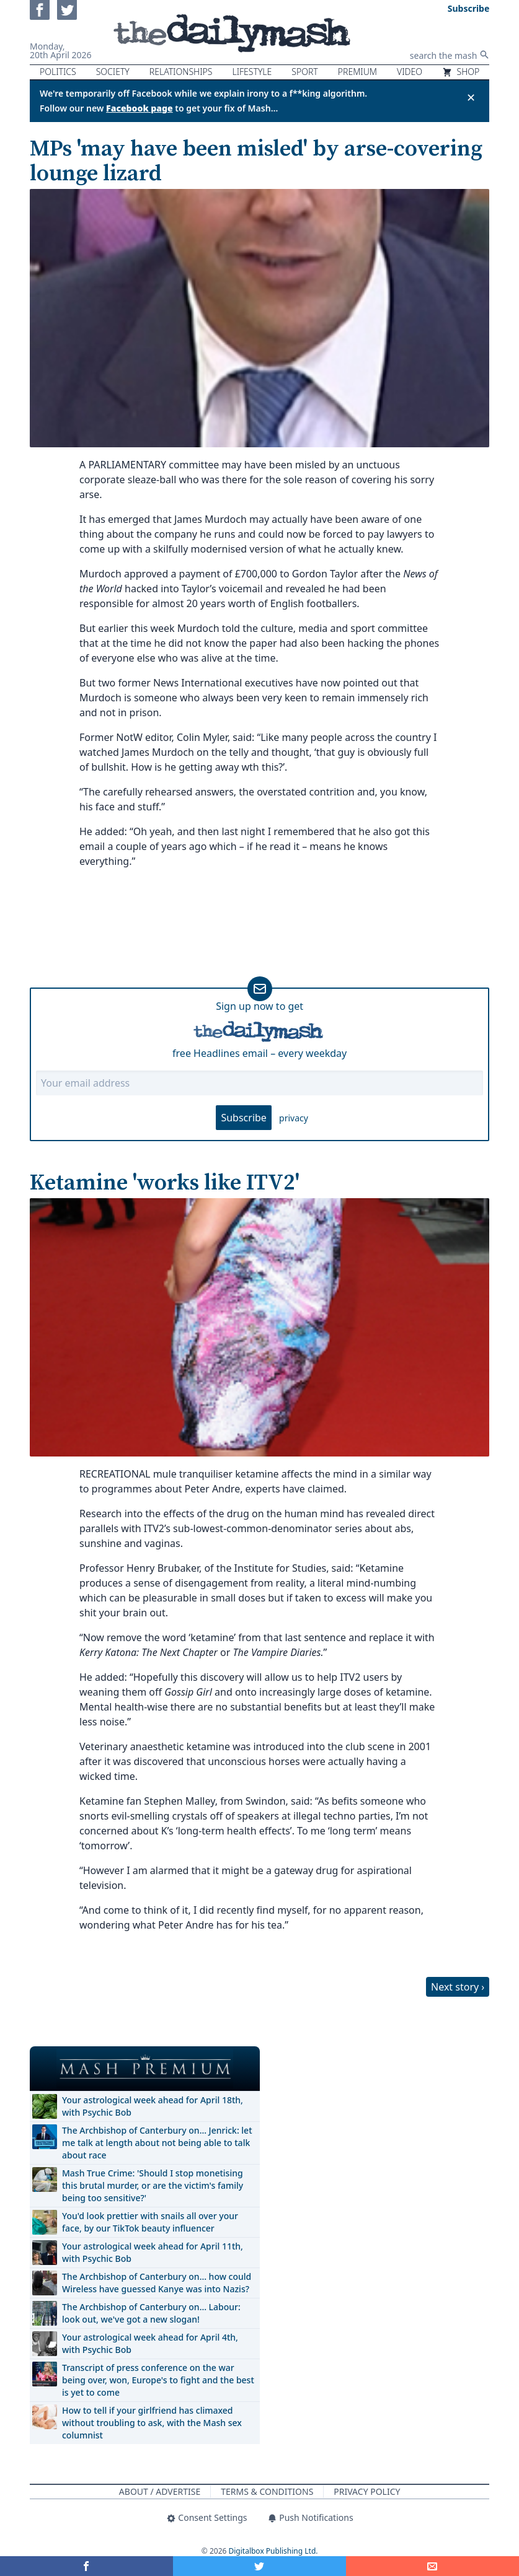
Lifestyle (252, 71)
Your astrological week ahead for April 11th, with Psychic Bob (152, 2252)
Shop (460, 71)
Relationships (181, 71)
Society (113, 71)
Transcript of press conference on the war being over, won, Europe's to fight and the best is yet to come (158, 2380)
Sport (304, 71)
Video (409, 71)
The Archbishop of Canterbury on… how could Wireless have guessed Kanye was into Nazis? (156, 2283)
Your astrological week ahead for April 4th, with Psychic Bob (150, 2343)
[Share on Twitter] (259, 2566)
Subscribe (243, 1117)
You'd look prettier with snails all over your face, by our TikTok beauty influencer (150, 2222)
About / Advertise (159, 2491)
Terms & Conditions (267, 2491)
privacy (293, 1118)
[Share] (432, 2566)
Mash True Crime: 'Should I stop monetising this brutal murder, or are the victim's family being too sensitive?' (152, 2185)
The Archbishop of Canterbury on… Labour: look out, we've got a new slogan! (151, 2313)
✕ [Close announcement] (471, 97)
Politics (58, 71)
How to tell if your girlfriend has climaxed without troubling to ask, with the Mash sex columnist (152, 2422)
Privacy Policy (367, 2491)
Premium (357, 71)
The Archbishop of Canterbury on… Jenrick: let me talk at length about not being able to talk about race (157, 2142)
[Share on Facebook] (86, 2566)
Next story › (457, 1987)
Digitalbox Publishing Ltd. (273, 2551)
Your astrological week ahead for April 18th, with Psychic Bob (152, 2106)
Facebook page (139, 108)
